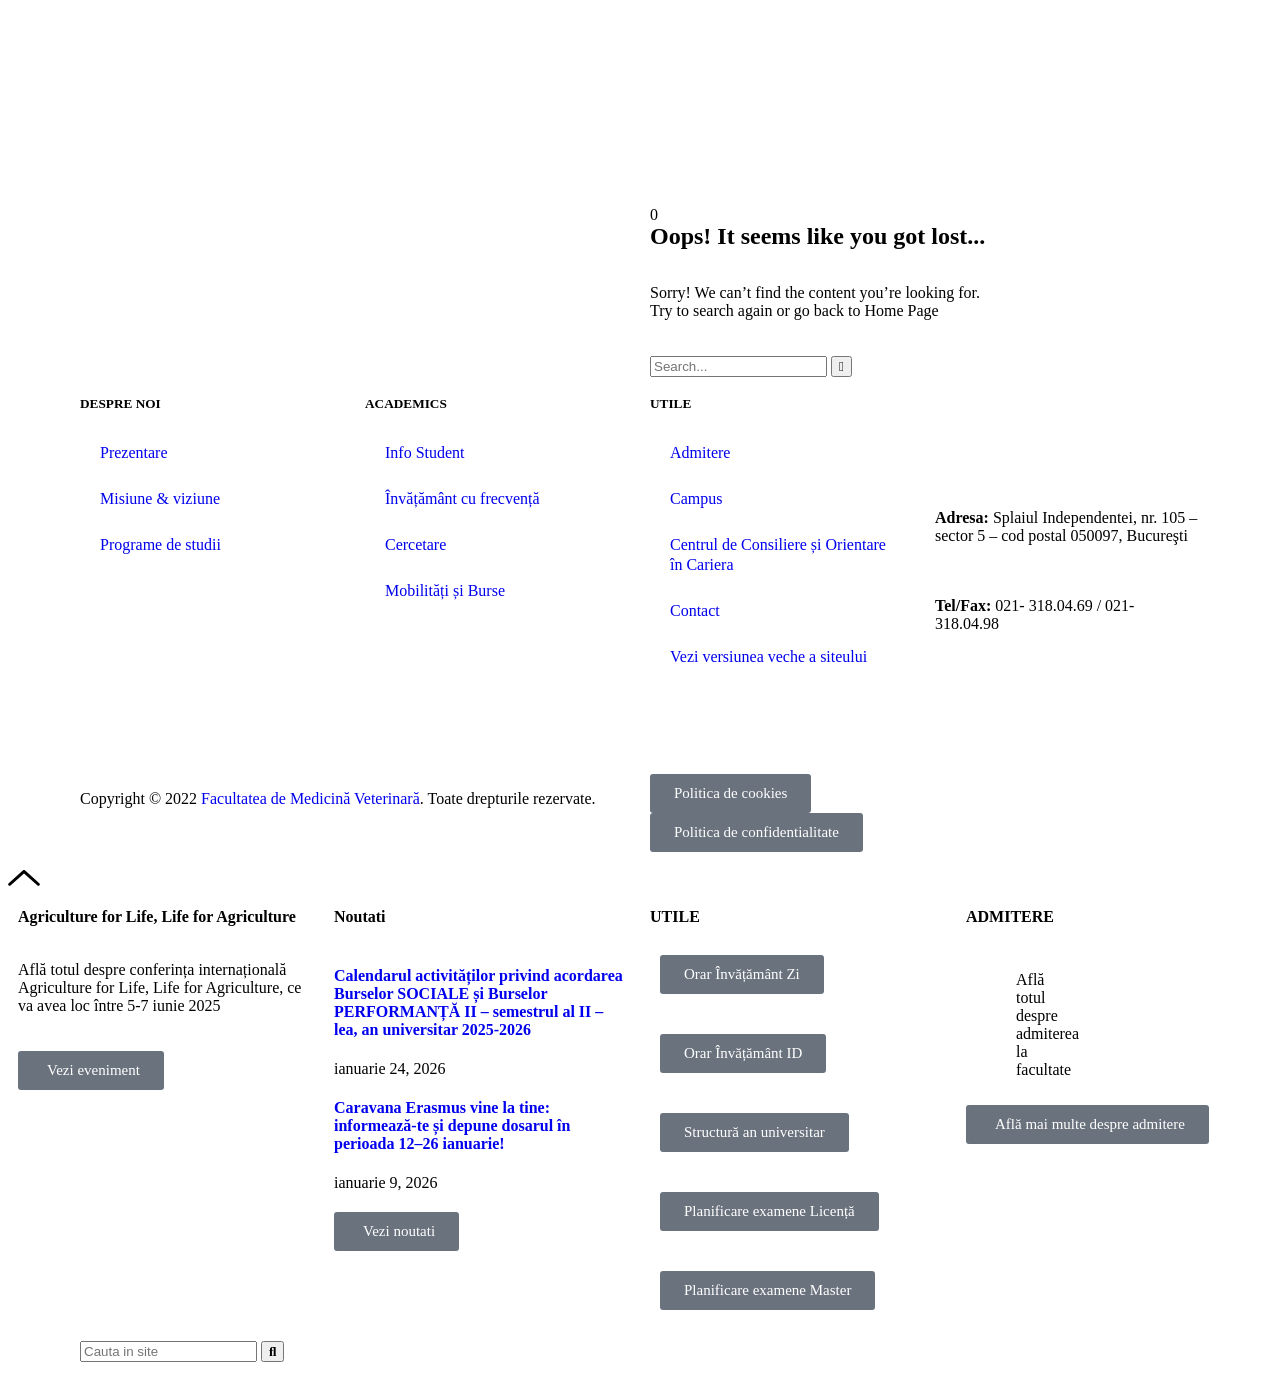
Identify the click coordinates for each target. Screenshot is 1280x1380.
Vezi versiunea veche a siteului (768, 656)
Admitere (700, 452)
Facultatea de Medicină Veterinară (310, 798)
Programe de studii (160, 544)
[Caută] (841, 366)
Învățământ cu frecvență (462, 498)
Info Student (425, 452)
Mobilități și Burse (445, 590)
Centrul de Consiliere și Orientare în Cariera (778, 554)
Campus (696, 498)
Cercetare (415, 544)
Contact (695, 610)
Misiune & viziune (160, 498)
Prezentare (134, 452)
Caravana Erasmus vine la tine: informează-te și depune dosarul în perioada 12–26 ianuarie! (452, 1125)
